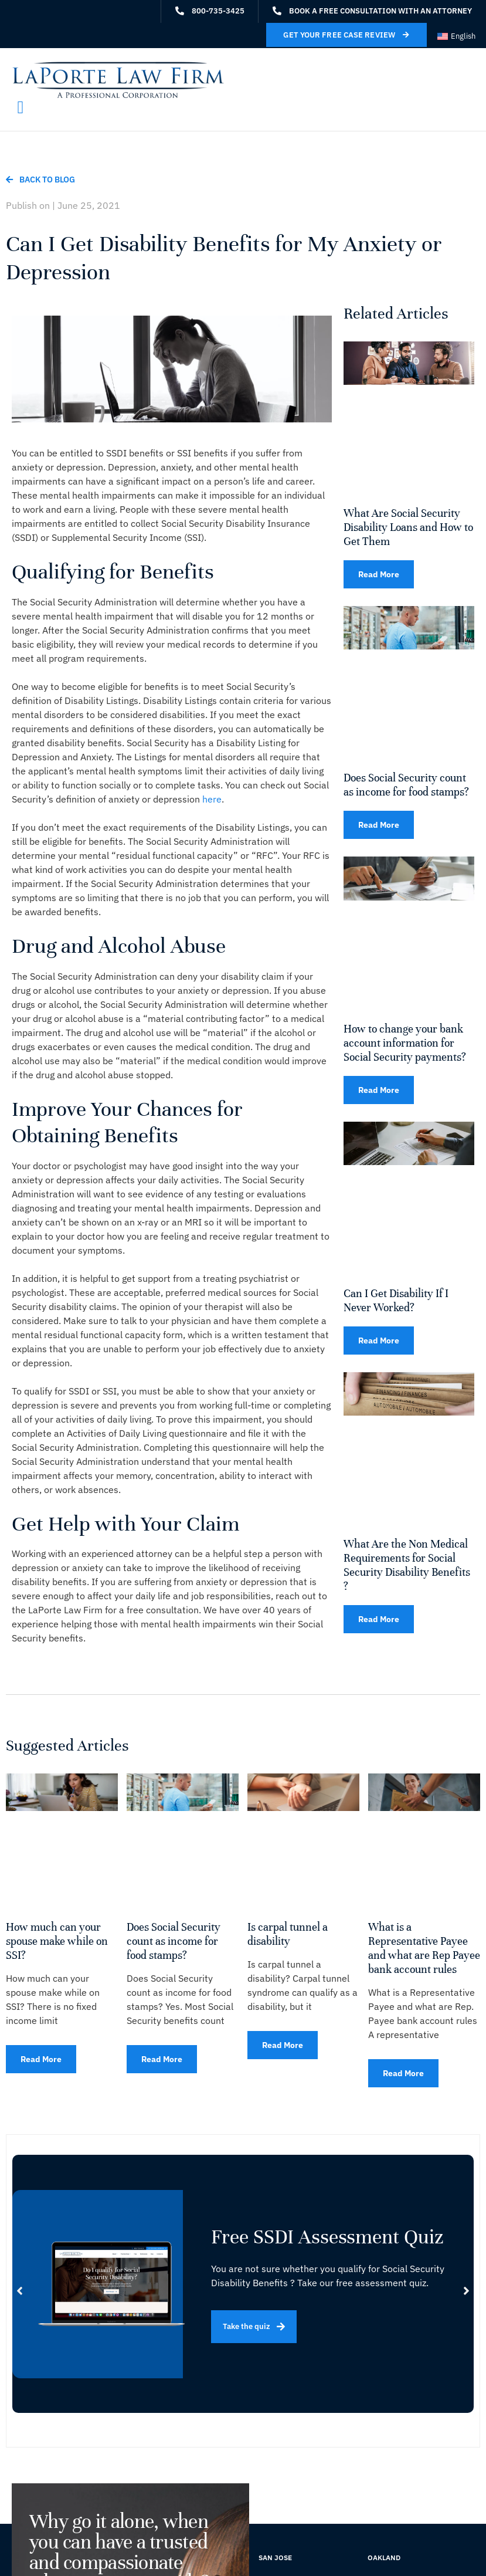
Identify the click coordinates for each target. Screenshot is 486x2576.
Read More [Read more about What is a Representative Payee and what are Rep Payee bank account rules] (403, 2073)
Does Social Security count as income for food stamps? (406, 784)
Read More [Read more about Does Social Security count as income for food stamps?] (378, 825)
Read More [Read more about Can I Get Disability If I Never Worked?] (378, 1340)
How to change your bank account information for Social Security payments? (405, 1043)
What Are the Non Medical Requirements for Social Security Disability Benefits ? (407, 1565)
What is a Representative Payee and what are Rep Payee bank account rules (424, 1948)
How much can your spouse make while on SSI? (57, 1941)
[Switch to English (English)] (456, 36)
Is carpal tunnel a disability (287, 1934)
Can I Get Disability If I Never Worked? (396, 1300)
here (212, 799)
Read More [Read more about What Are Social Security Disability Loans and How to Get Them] (378, 574)
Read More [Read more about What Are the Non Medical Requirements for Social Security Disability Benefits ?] (378, 1619)
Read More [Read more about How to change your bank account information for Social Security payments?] (378, 1090)
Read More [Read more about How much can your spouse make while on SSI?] (41, 2059)
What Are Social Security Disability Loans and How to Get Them (408, 527)
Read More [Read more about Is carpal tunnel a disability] (282, 2045)
